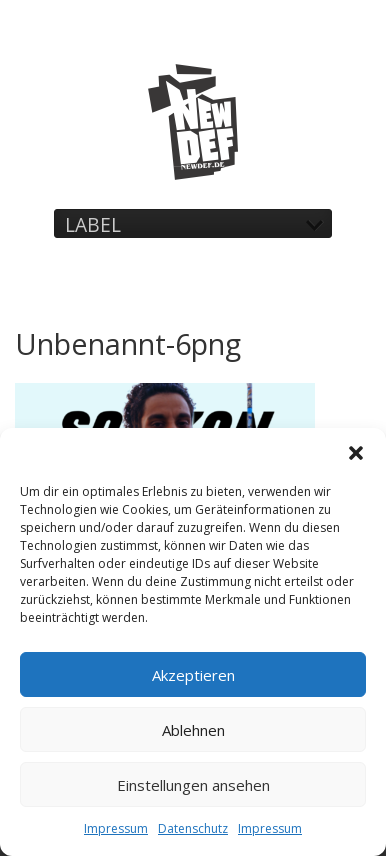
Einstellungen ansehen (193, 785)
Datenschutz (193, 828)
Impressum (116, 828)
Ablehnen (193, 730)
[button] (356, 453)
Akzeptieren (193, 675)
